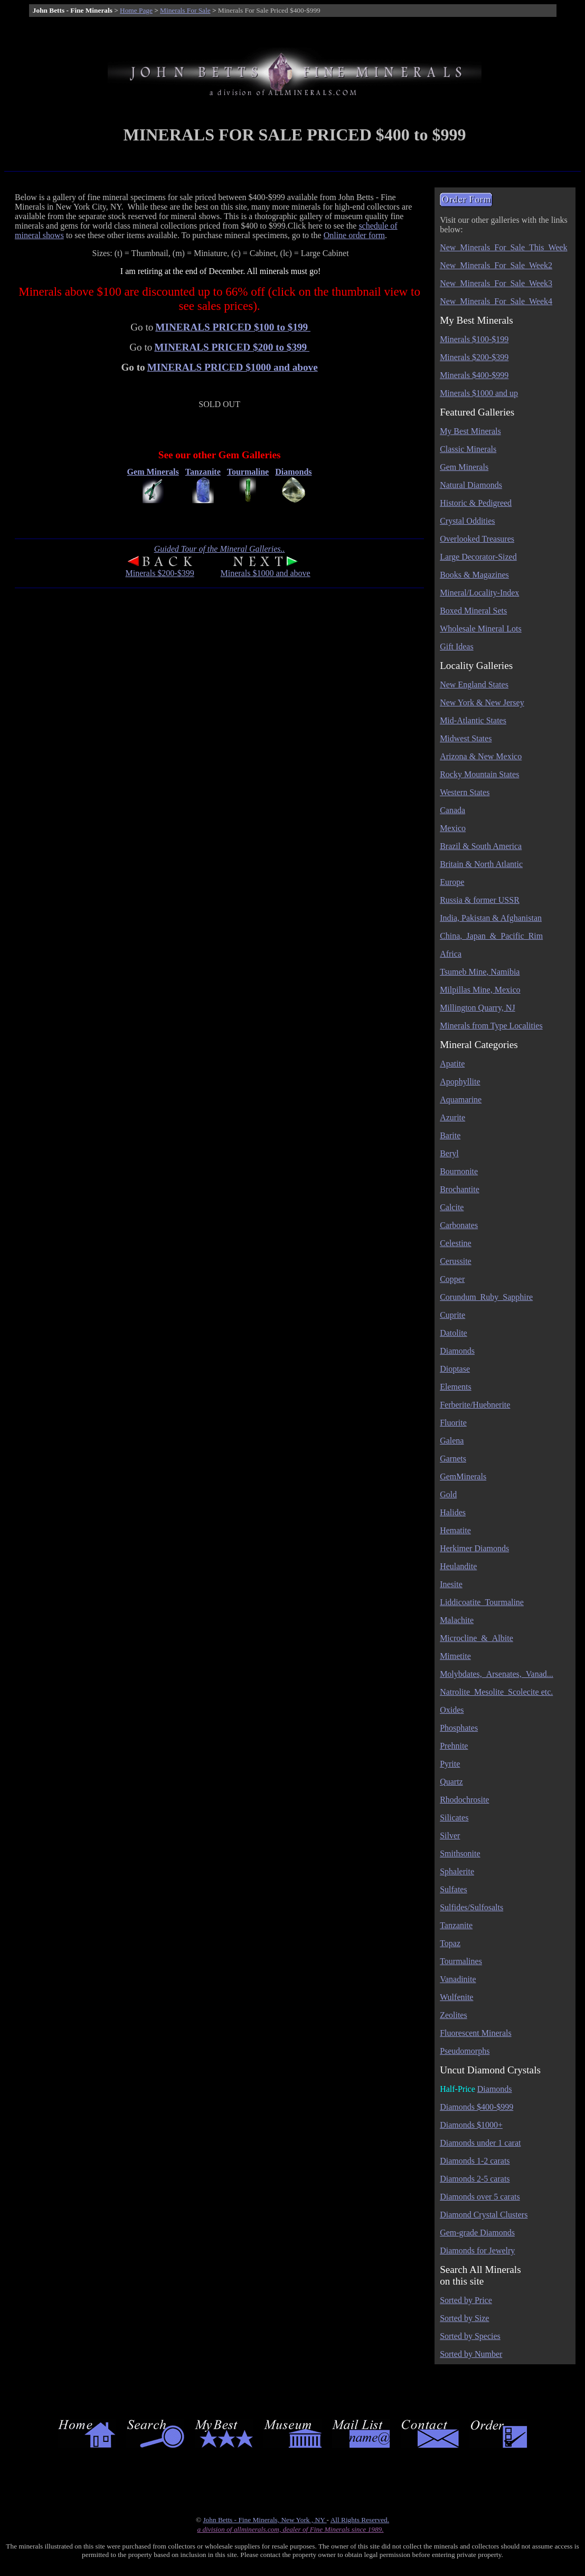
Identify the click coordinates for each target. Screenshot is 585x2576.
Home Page (136, 10)
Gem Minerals (464, 467)
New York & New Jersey (482, 702)
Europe (452, 881)
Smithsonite (460, 1853)
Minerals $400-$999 (474, 375)
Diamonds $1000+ (471, 2124)
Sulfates (453, 1889)
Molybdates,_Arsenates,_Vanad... (496, 1673)
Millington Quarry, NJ (477, 1007)
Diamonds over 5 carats (480, 2196)
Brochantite (459, 1189)
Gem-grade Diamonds (477, 2232)
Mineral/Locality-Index (479, 592)
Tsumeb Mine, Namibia (480, 971)
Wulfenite (456, 1997)
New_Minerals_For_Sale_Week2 (496, 265)
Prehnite (454, 1745)
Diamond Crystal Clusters (483, 2214)
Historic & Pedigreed (476, 502)
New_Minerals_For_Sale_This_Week (503, 247)
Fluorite (453, 1422)
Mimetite (455, 1656)
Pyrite (450, 1763)
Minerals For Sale (185, 10)
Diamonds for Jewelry (477, 2250)
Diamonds (457, 1350)
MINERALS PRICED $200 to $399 (231, 347)
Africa (450, 953)
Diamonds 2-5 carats (474, 2178)
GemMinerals (463, 1476)
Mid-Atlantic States (473, 720)
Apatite (452, 1063)
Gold (448, 1494)
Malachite (457, 1620)
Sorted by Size (464, 2318)
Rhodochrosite (464, 1799)
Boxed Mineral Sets (473, 610)
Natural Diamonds (471, 484)
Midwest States (466, 738)
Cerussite (455, 1261)
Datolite (453, 1332)
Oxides (452, 1709)
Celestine (455, 1243)
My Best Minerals (470, 431)
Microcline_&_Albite (476, 1638)
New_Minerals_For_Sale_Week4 (496, 301)
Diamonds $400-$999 (476, 2106)
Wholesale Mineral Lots (481, 628)
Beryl (449, 1153)
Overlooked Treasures (477, 538)
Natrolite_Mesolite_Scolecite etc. (496, 1691)
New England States (474, 684)
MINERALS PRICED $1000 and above (232, 367)
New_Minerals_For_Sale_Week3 (496, 283)
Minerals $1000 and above (265, 573)
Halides (453, 1512)
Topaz (450, 1943)
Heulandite (458, 1566)
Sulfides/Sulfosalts (471, 1907)
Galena (452, 1440)
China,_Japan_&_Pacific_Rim (491, 935)
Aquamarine (461, 1099)
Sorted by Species (470, 2336)
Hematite (455, 1530)
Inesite (451, 1584)
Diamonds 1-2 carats (474, 2160)
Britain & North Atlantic (481, 864)
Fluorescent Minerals (476, 2032)
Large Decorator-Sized (478, 556)
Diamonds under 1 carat (480, 2142)
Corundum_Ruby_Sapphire (486, 1296)
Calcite (452, 1207)
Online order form (354, 235)
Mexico (453, 828)
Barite (450, 1135)
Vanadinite (458, 1979)
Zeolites (453, 2015)
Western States (464, 792)
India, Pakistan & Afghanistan (491, 917)
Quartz (451, 1781)
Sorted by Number (471, 2353)
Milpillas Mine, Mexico (480, 989)
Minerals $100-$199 (474, 339)
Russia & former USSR (480, 899)
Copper (452, 1279)
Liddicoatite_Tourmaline (482, 1602)
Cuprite (452, 1314)
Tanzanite (456, 1925)
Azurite (452, 1117)
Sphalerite (457, 1871)
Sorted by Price (466, 2300)
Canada (452, 810)
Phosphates (459, 1727)
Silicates (454, 1817)
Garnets (453, 1458)
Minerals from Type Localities (491, 1025)
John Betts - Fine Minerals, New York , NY (264, 2520)
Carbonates (459, 1225)
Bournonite (459, 1171)
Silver (450, 1835)
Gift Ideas (457, 646)
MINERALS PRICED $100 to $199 (232, 327)
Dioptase (455, 1368)
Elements (455, 1386)
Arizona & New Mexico (481, 756)
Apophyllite (460, 1081)
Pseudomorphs (464, 2050)
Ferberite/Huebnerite (475, 1404)
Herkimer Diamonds (474, 1548)
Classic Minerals (468, 449)
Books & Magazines (474, 574)
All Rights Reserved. (360, 2520)
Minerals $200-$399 (159, 573)
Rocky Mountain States (479, 774)
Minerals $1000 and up (479, 393)
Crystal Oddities (467, 520)
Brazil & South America (481, 846)
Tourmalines (461, 1961)
